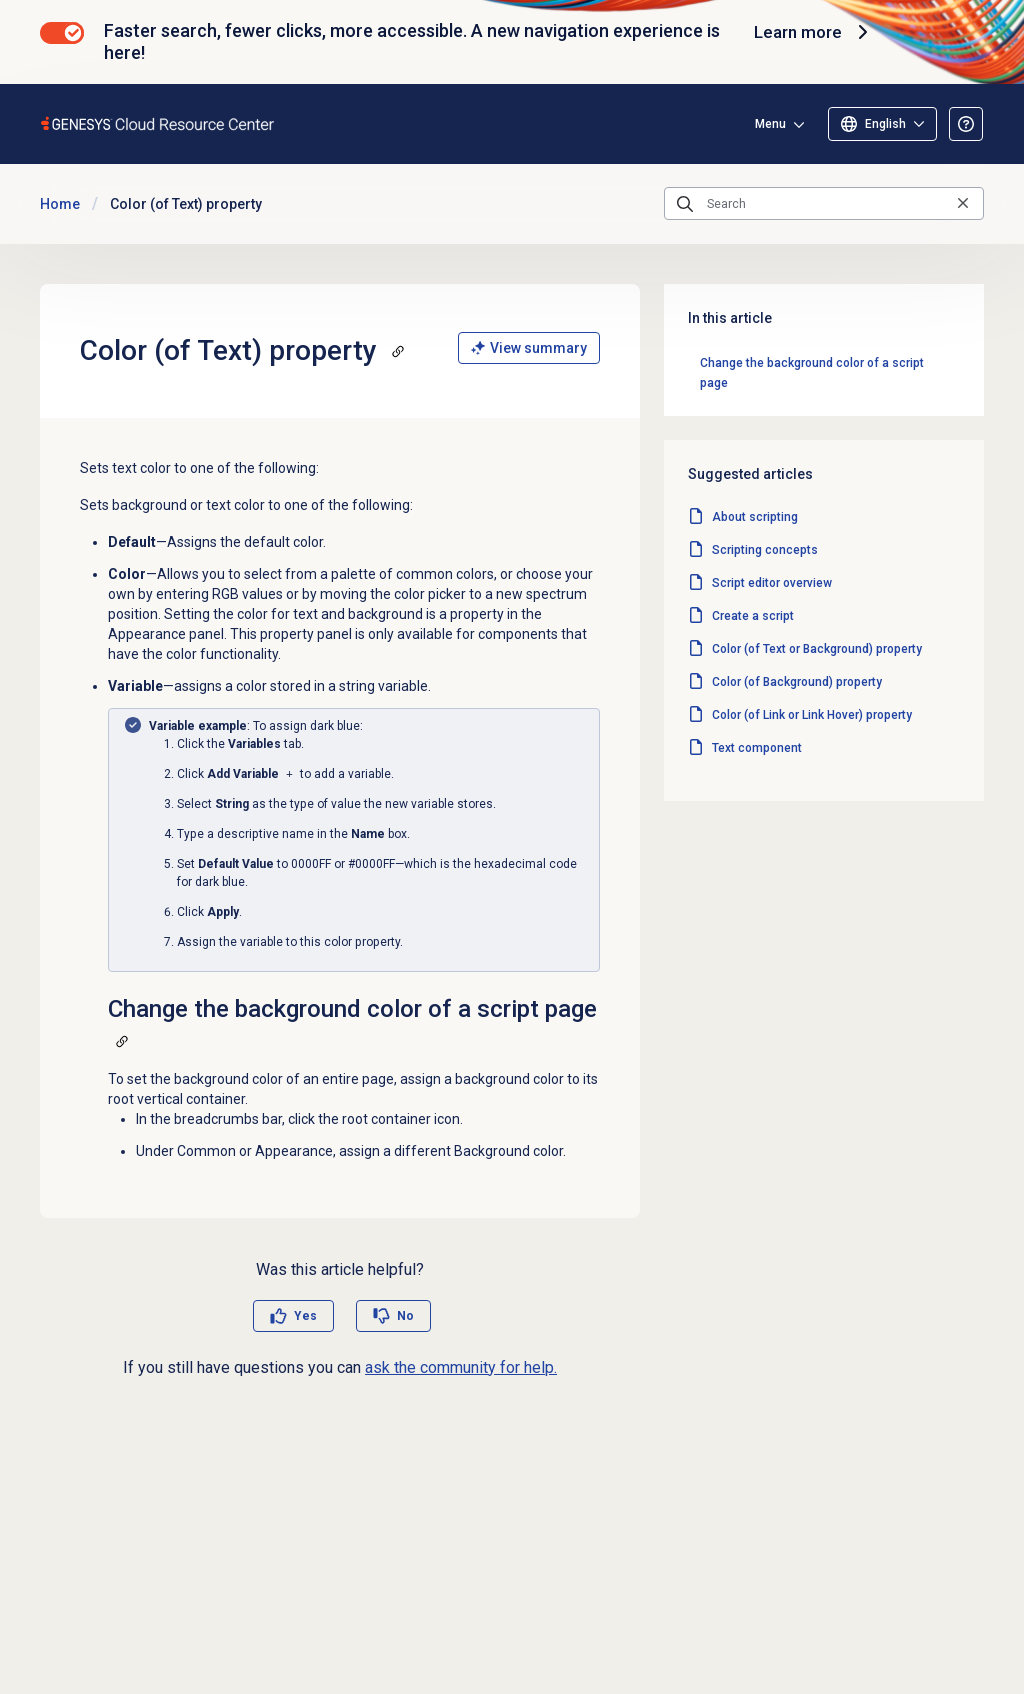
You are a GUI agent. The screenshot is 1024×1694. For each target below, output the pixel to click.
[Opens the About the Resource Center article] (966, 124)
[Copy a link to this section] (398, 351)
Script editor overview (772, 583)
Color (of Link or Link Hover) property (812, 715)
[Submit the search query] (685, 204)
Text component (757, 748)
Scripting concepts (765, 550)
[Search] (824, 204)
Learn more (811, 32)
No (405, 1316)
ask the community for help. (461, 1367)
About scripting (755, 517)
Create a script (753, 616)
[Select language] (882, 124)
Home (60, 204)
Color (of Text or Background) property (817, 649)
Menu (770, 124)
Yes (305, 1316)
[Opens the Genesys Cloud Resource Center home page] (158, 123)
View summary (529, 348)
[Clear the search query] (963, 203)
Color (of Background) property (797, 682)
